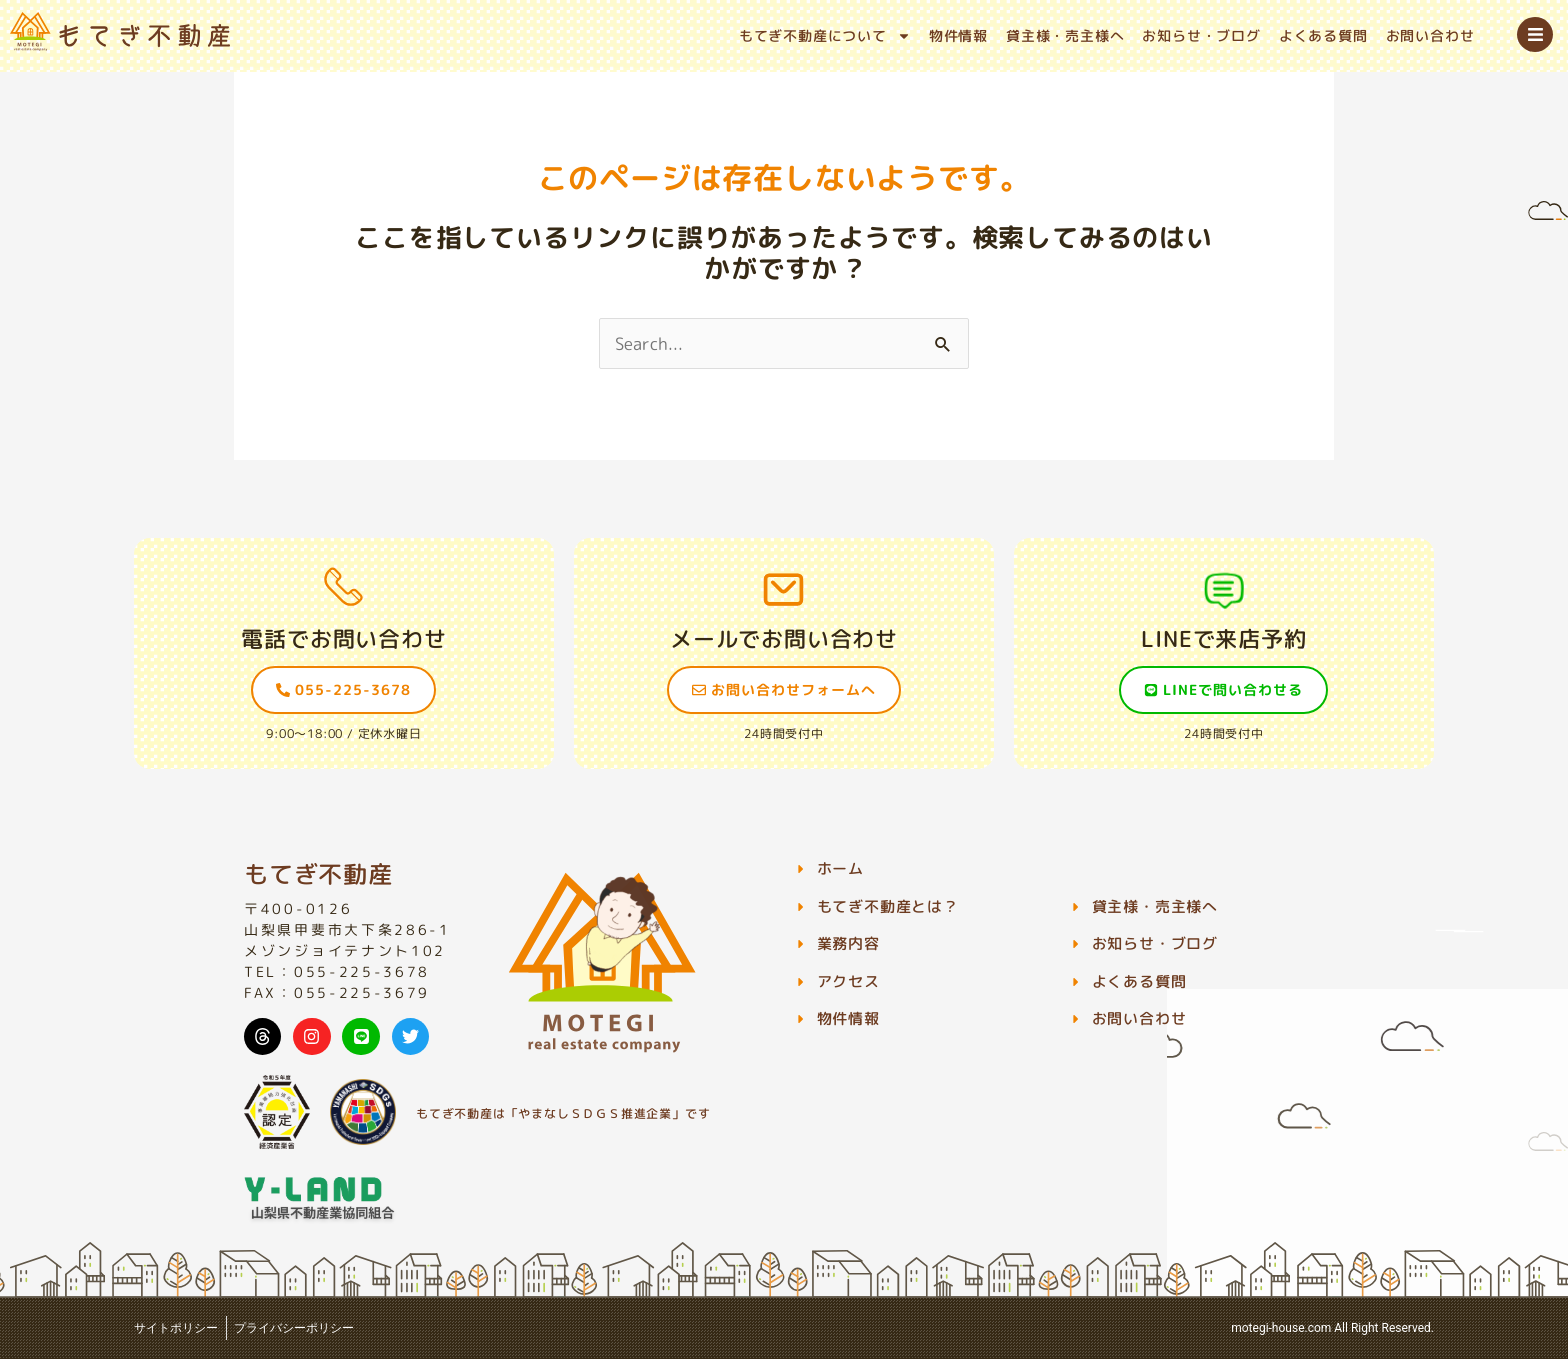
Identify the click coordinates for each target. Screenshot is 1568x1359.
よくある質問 (1323, 35)
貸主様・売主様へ (1065, 35)
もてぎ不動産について (825, 36)
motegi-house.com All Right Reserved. (1332, 1328)
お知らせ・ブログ (1201, 35)
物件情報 (958, 35)
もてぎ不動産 (318, 874)
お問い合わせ (1430, 35)
